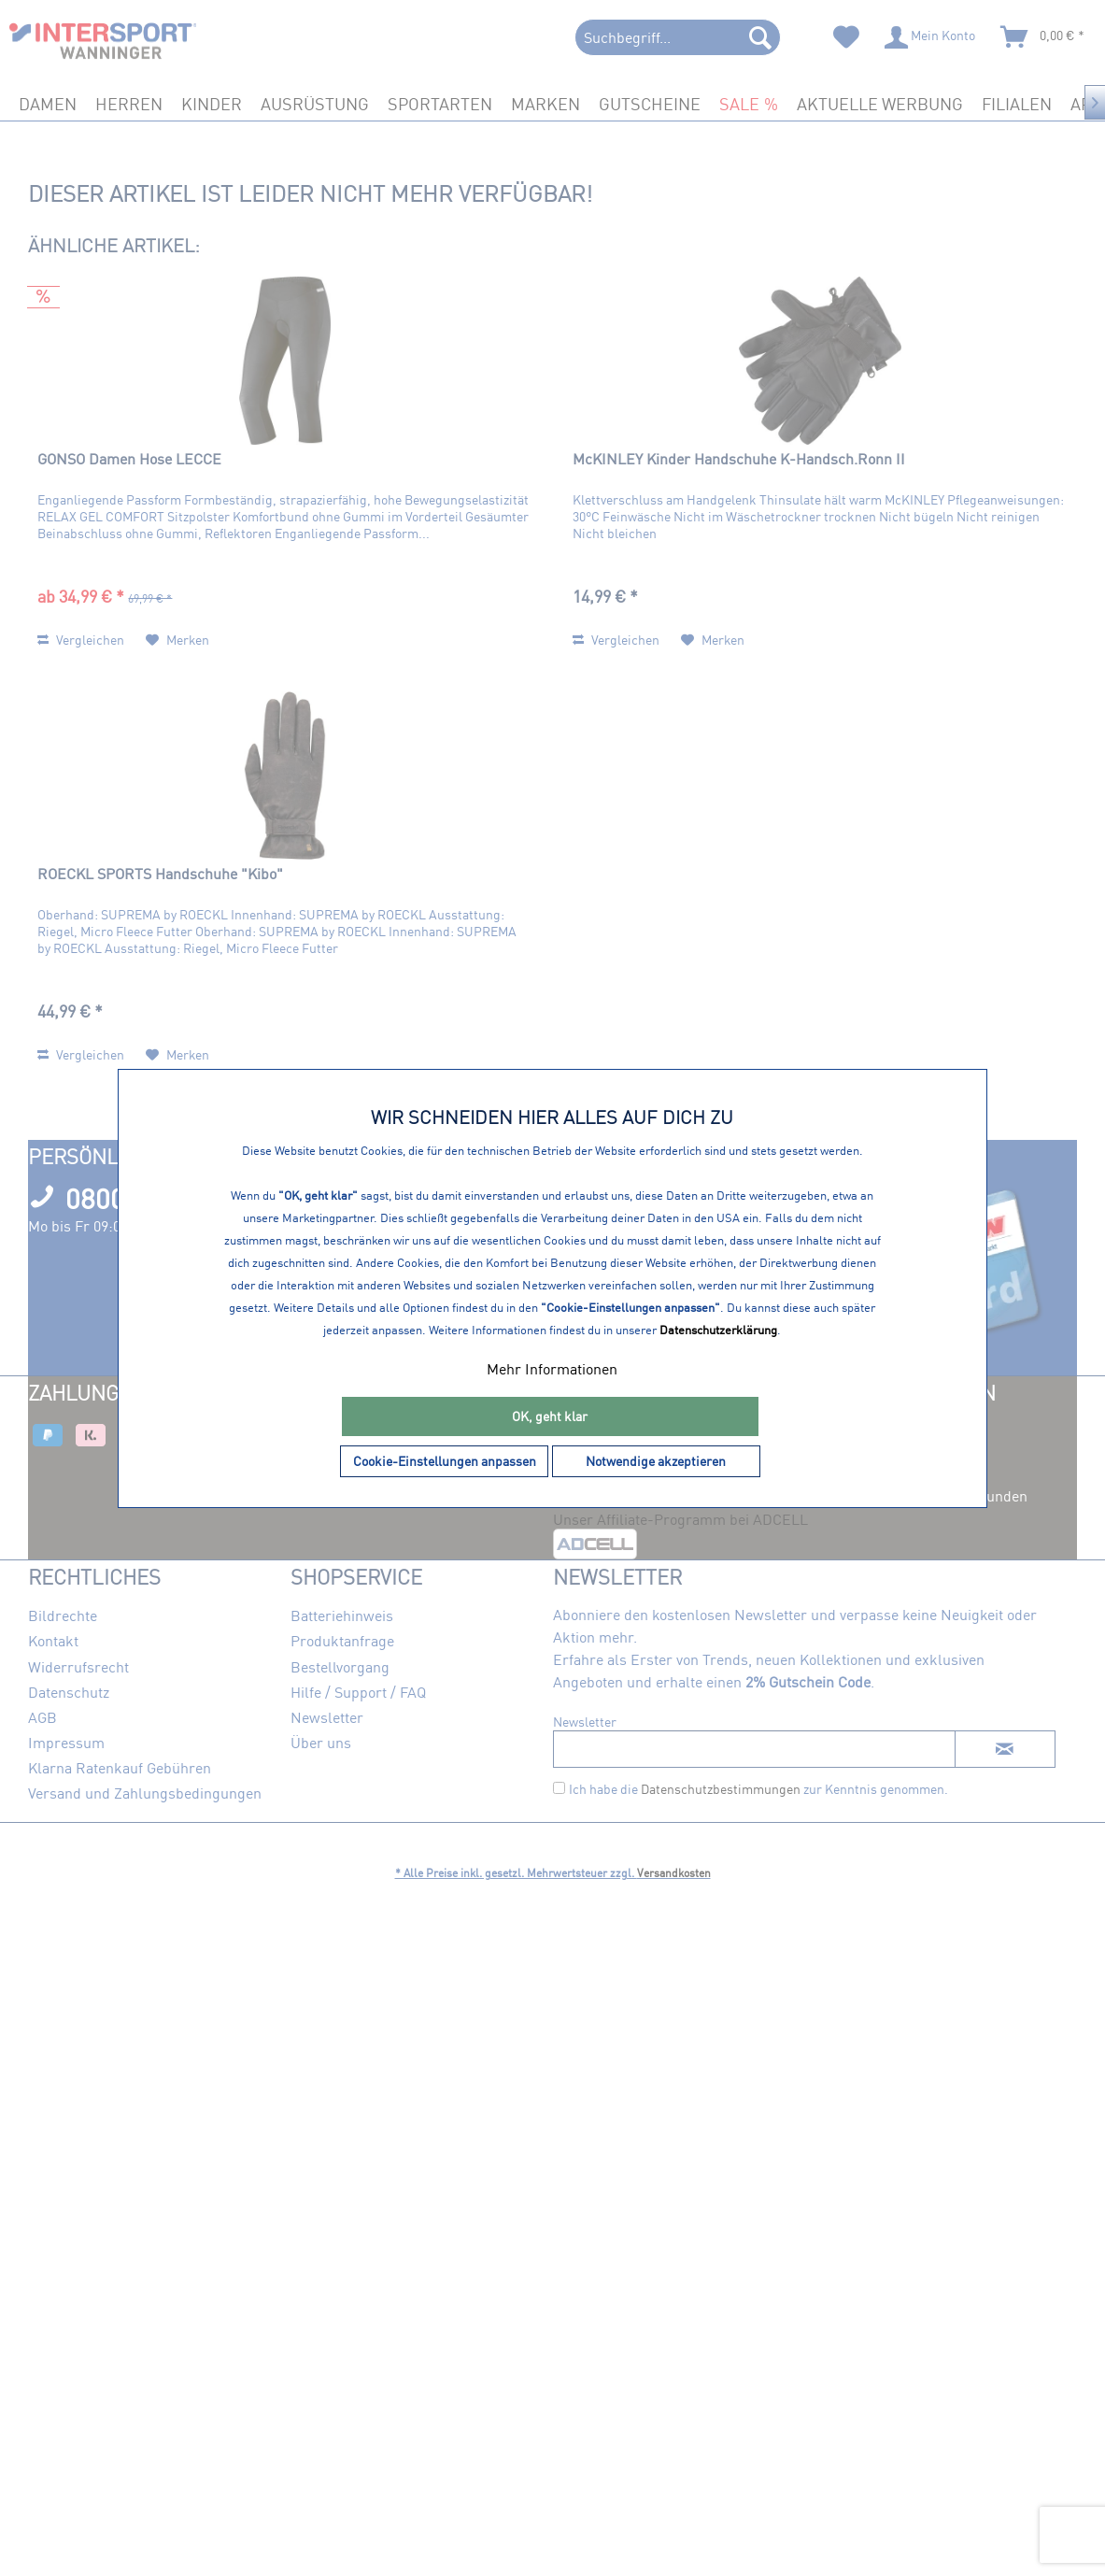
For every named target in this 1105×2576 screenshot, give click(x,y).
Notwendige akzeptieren (656, 1461)
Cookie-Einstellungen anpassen (444, 1461)
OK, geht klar (550, 1416)
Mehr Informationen (552, 1368)
